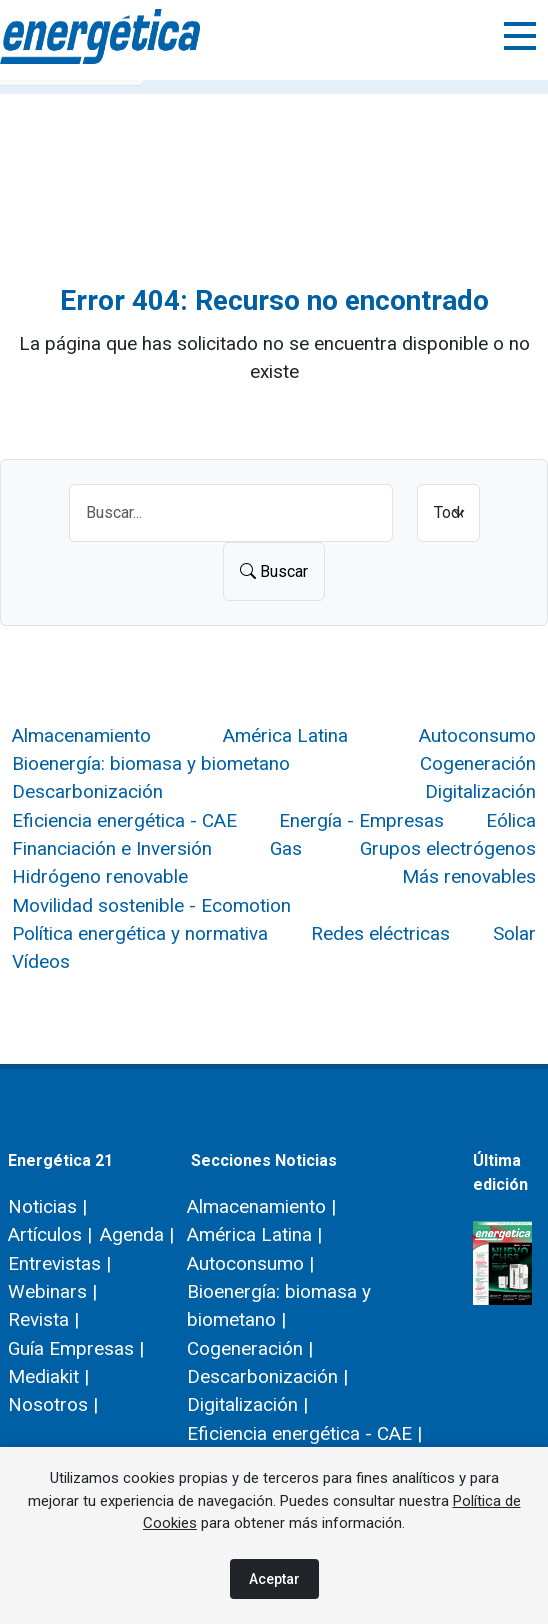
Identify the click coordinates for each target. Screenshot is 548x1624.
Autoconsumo (477, 735)
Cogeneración (478, 763)
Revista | (43, 1319)
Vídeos (41, 961)
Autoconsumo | (250, 1263)
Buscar (274, 571)
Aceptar (274, 1579)
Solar (514, 933)
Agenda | (137, 1234)
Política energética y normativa (140, 933)
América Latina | (254, 1234)
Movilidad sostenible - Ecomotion (151, 905)
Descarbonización (87, 791)
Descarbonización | (267, 1376)
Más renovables (469, 876)
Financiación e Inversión (112, 848)
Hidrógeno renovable (100, 876)
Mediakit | (48, 1376)
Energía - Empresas (361, 820)
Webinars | (52, 1291)
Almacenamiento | (261, 1206)
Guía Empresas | (76, 1348)
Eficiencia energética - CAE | (304, 1433)
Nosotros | (53, 1404)
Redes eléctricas (380, 933)
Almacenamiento (81, 735)
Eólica (511, 820)
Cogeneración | (250, 1348)
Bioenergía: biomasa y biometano (151, 763)
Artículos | (50, 1234)
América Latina (285, 735)
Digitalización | (247, 1404)
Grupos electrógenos (448, 848)
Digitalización (480, 791)
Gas (286, 848)
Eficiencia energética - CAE (124, 820)
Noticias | (47, 1206)
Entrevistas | (59, 1263)
